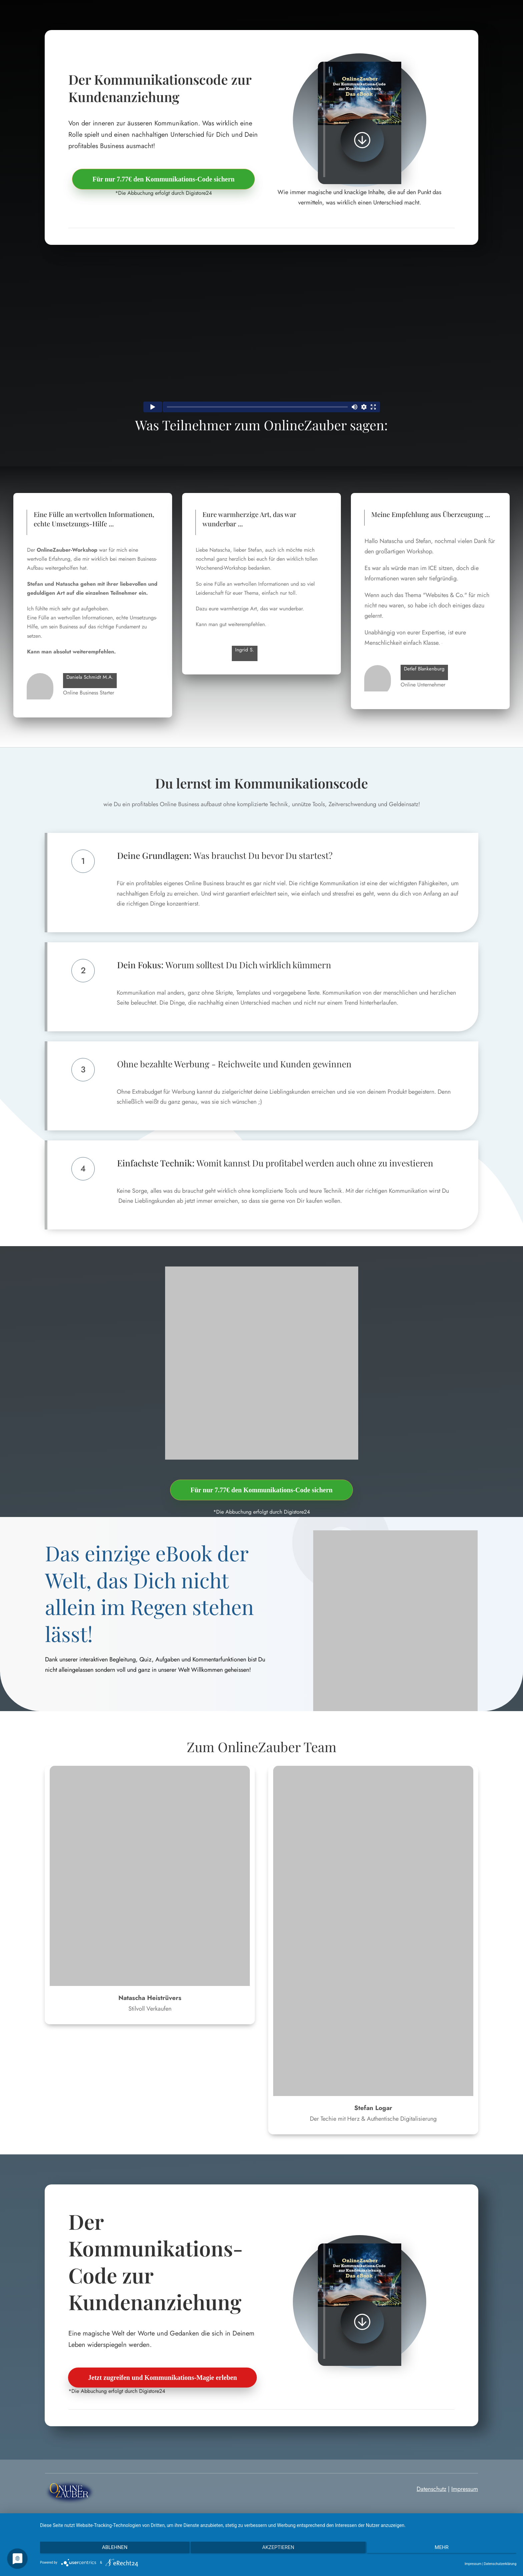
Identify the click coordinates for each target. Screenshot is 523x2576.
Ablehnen (111, 2549)
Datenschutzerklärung (500, 2564)
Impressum (464, 2489)
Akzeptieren (278, 2549)
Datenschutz (431, 2489)
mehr (445, 2549)
